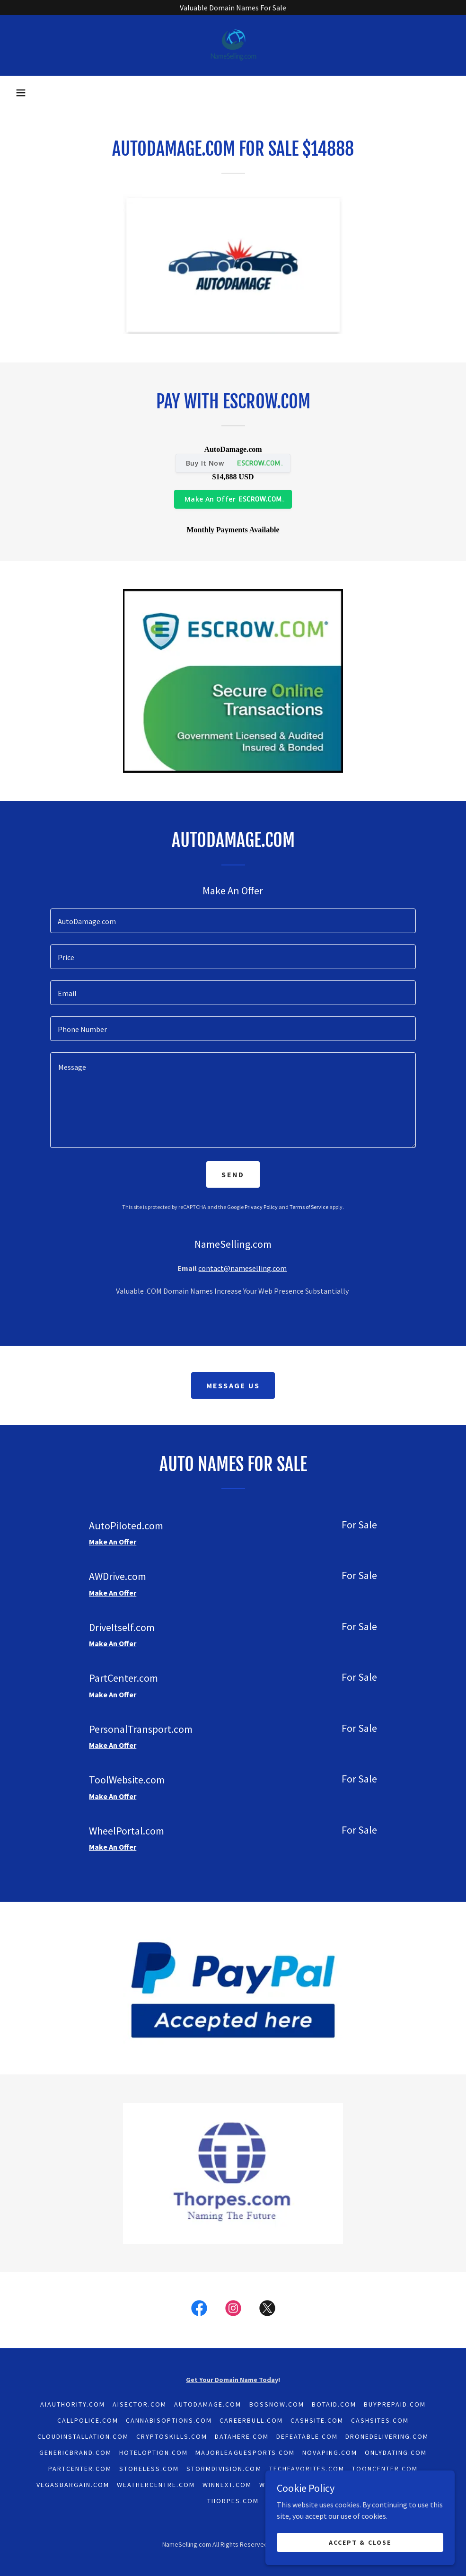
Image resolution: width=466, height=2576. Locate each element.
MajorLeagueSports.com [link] (244, 2452)
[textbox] (233, 921)
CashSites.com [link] (380, 2420)
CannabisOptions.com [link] (169, 2420)
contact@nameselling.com (242, 1268)
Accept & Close (360, 2542)
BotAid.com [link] (334, 2404)
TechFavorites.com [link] (306, 2468)
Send (232, 1174)
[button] (20, 92)
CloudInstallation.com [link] (83, 2436)
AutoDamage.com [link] (207, 2404)
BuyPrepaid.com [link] (395, 2404)
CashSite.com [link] (316, 2420)
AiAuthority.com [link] (72, 2404)
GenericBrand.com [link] (75, 2452)
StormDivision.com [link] (223, 2468)
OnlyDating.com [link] (396, 2452)
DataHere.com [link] (242, 2436)
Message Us (233, 1385)
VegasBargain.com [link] (72, 2484)
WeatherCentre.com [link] (156, 2484)
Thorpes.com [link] (233, 2501)
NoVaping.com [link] (329, 2452)
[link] (233, 45)
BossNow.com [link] (276, 2404)
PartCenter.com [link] (80, 2468)
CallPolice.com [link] (87, 2420)
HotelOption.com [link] (153, 2452)
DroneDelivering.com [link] (387, 2436)
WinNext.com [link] (226, 2484)
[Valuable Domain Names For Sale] (233, 7)
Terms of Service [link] (309, 1206)
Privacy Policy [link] (261, 1206)
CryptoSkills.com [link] (171, 2436)
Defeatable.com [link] (307, 2436)
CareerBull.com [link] (251, 2420)
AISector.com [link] (140, 2404)
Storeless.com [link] (149, 2468)
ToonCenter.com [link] (385, 2468)
